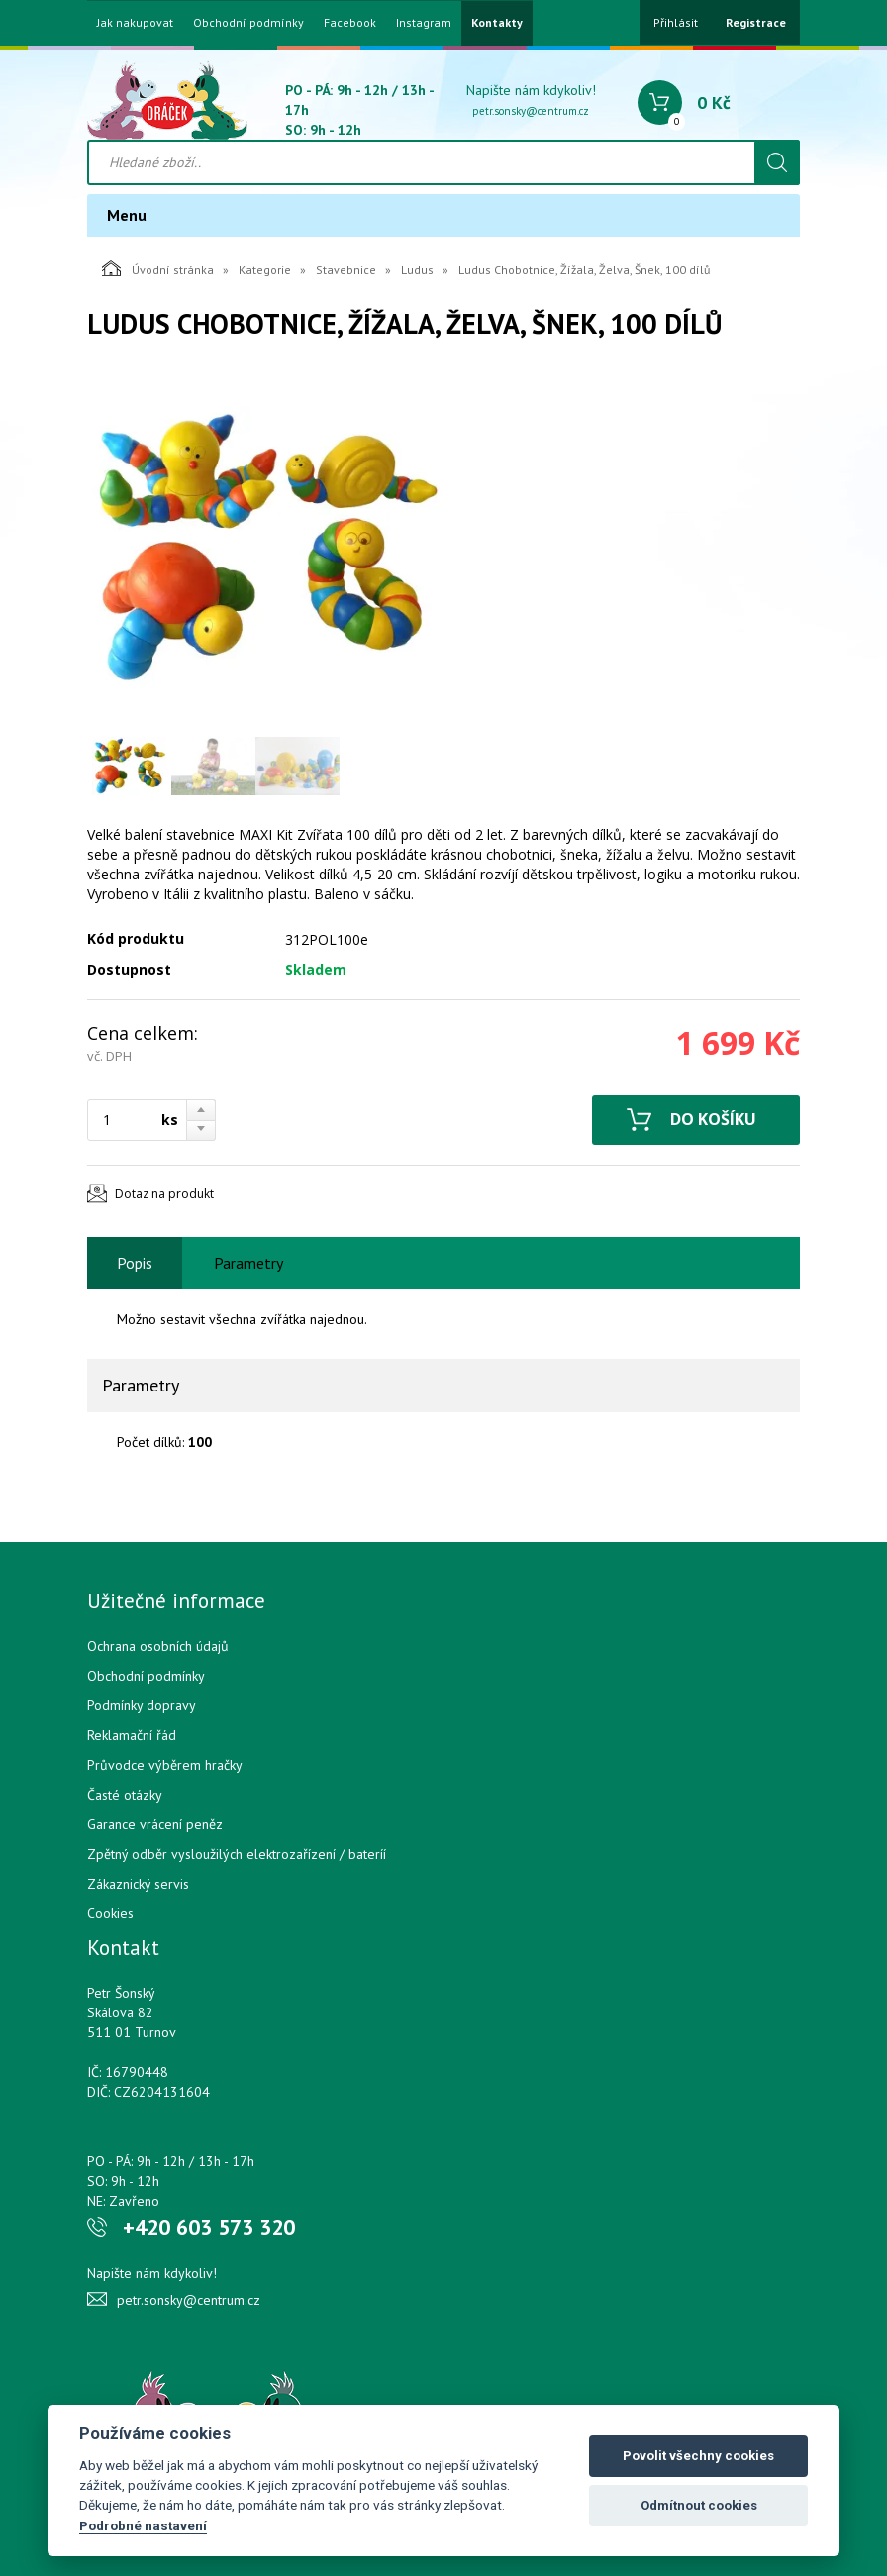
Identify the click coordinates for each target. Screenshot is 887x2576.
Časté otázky (124, 1794)
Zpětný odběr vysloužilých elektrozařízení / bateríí (236, 1854)
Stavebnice (346, 269)
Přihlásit (675, 22)
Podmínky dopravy (141, 1705)
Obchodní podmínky (248, 23)
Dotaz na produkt (164, 1193)
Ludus (417, 269)
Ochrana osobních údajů (158, 1646)
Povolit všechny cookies (698, 2455)
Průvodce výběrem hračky (165, 1765)
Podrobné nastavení (143, 2525)
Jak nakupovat (135, 23)
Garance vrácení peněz (155, 1824)
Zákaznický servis (138, 1884)
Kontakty (497, 23)
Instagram (423, 23)
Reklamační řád (131, 1735)
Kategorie (265, 269)
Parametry (248, 1263)
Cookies (110, 1913)
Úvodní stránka (158, 268)
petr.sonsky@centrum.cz (530, 111)
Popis (134, 1263)
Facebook (350, 23)
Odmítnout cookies (699, 2505)
